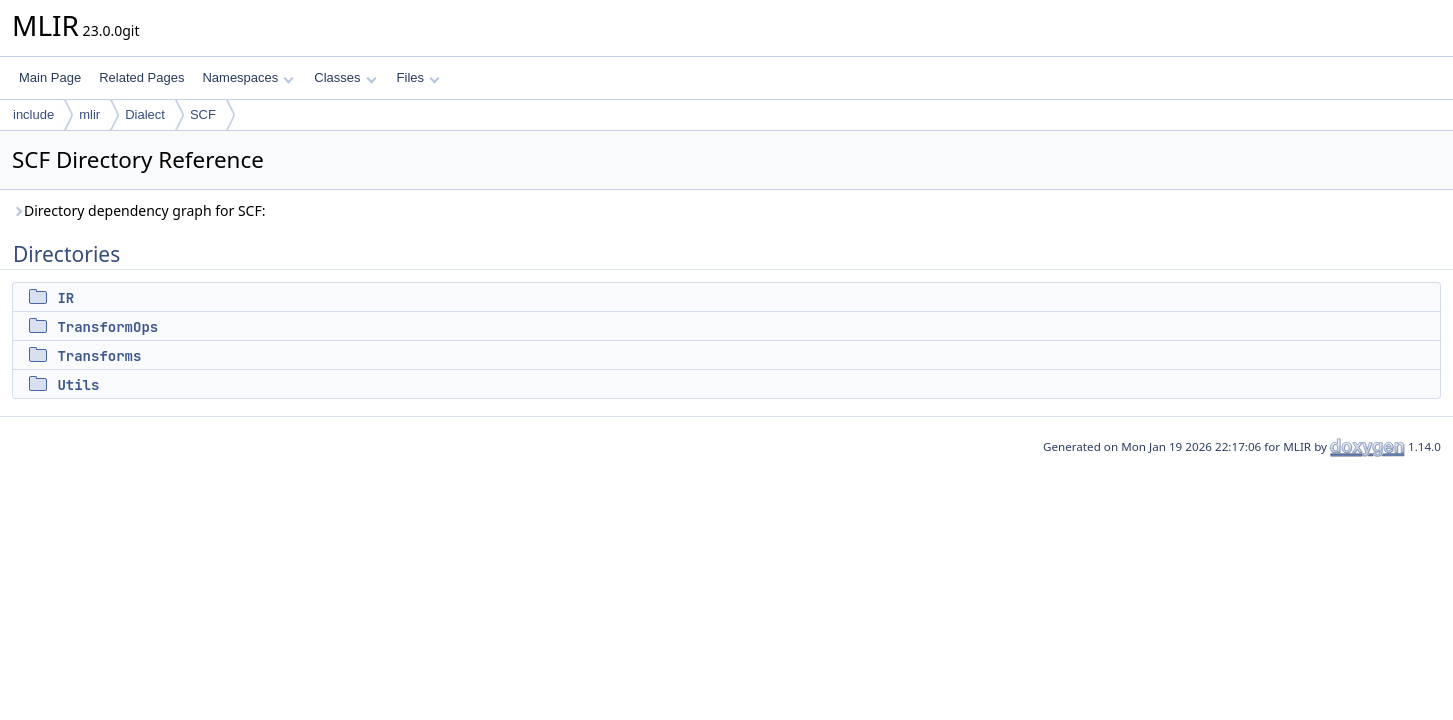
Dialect (145, 114)
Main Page (50, 77)
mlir (89, 114)
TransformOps (107, 327)
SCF (203, 114)
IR (65, 298)
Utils (78, 385)
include (33, 114)
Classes (345, 77)
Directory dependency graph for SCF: (139, 210)
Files (418, 77)
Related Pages (141, 77)
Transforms (99, 356)
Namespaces (247, 77)
